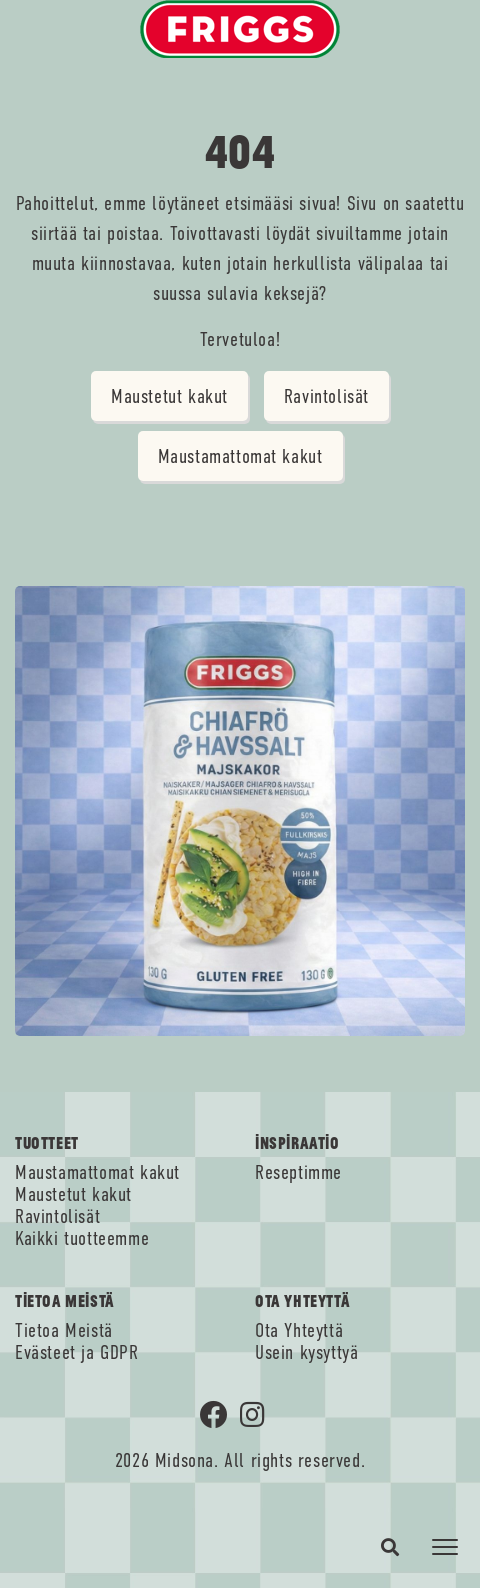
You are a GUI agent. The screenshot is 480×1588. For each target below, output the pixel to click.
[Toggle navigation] (445, 1547)
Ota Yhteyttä (299, 1331)
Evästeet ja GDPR (77, 1353)
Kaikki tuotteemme (82, 1239)
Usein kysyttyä (306, 1353)
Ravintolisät (326, 396)
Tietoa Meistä (64, 1331)
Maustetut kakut (169, 396)
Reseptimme (298, 1173)
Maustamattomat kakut (240, 456)
